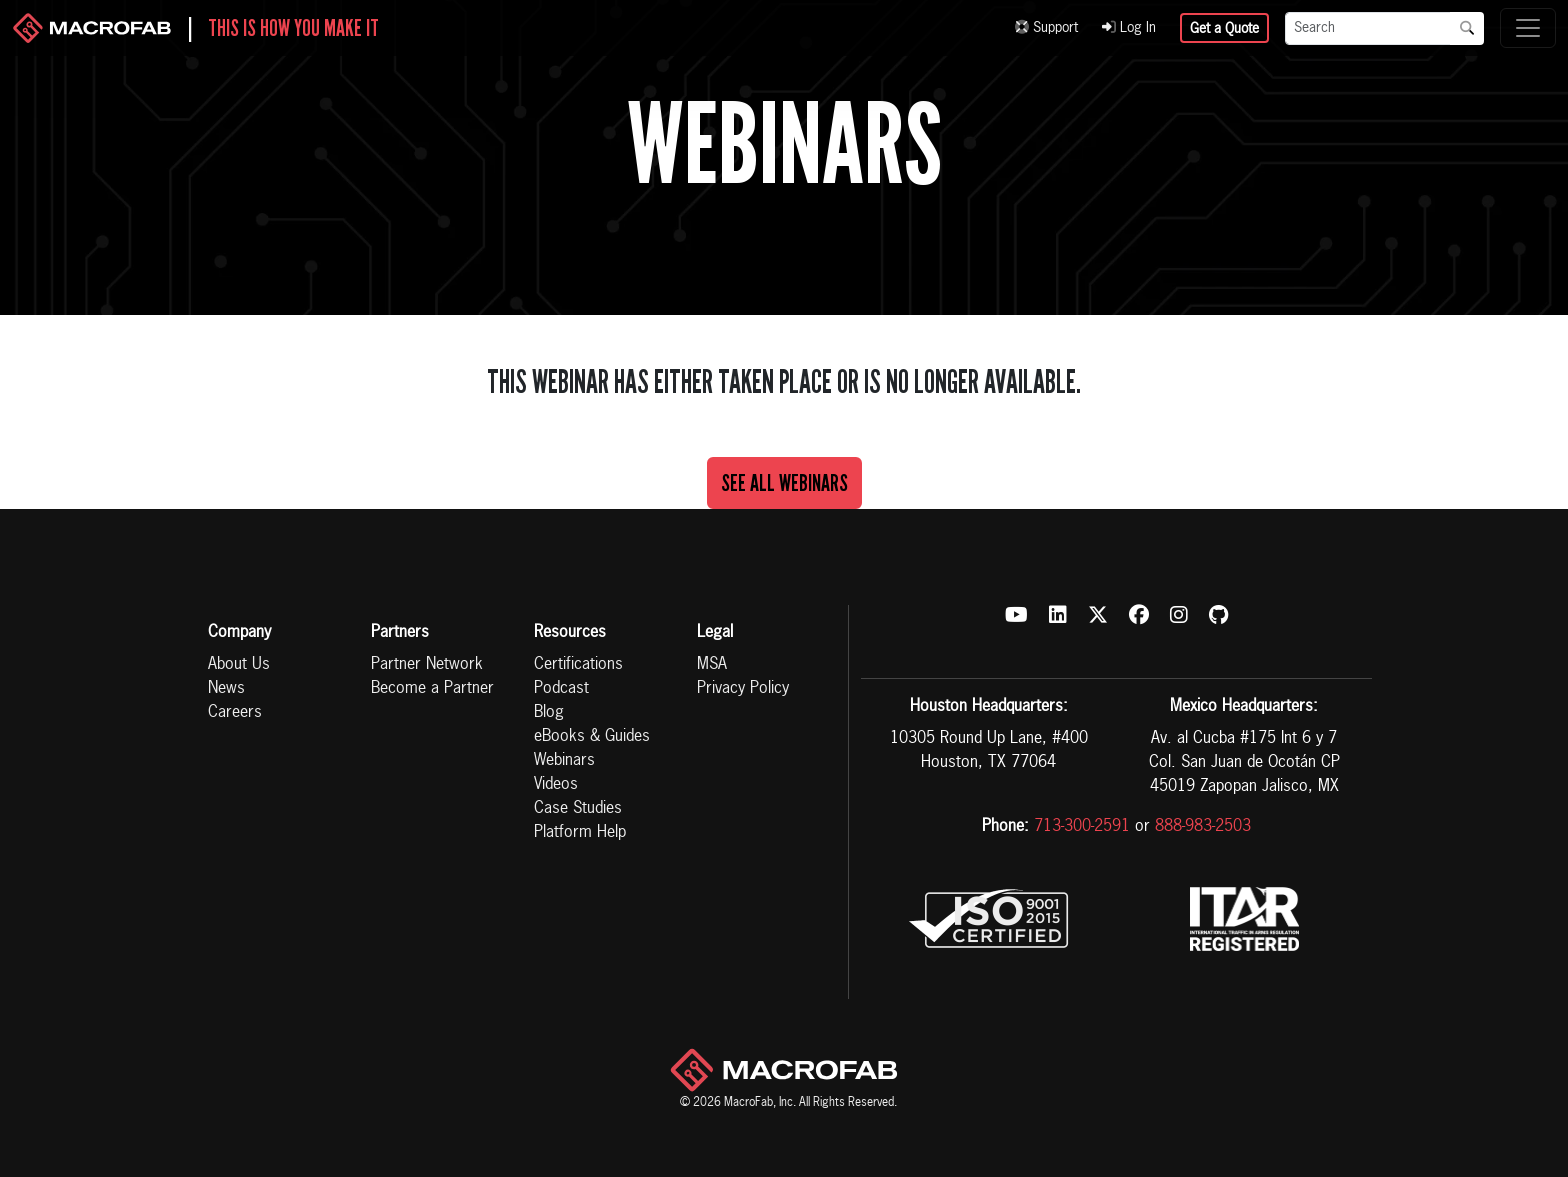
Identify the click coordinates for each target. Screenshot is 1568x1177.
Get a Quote (1224, 29)
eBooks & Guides (592, 737)
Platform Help (580, 833)
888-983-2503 (1203, 827)
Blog (549, 713)
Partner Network (427, 665)
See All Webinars (784, 483)
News (226, 689)
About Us (239, 665)
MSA (712, 665)
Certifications (578, 665)
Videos (556, 785)
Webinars (564, 761)
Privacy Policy (743, 689)
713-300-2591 (1082, 827)
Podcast (561, 689)
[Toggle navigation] (1528, 28)
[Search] (1368, 28)
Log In (1129, 28)
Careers (235, 713)
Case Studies (578, 809)
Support (1046, 28)
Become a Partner (432, 689)
